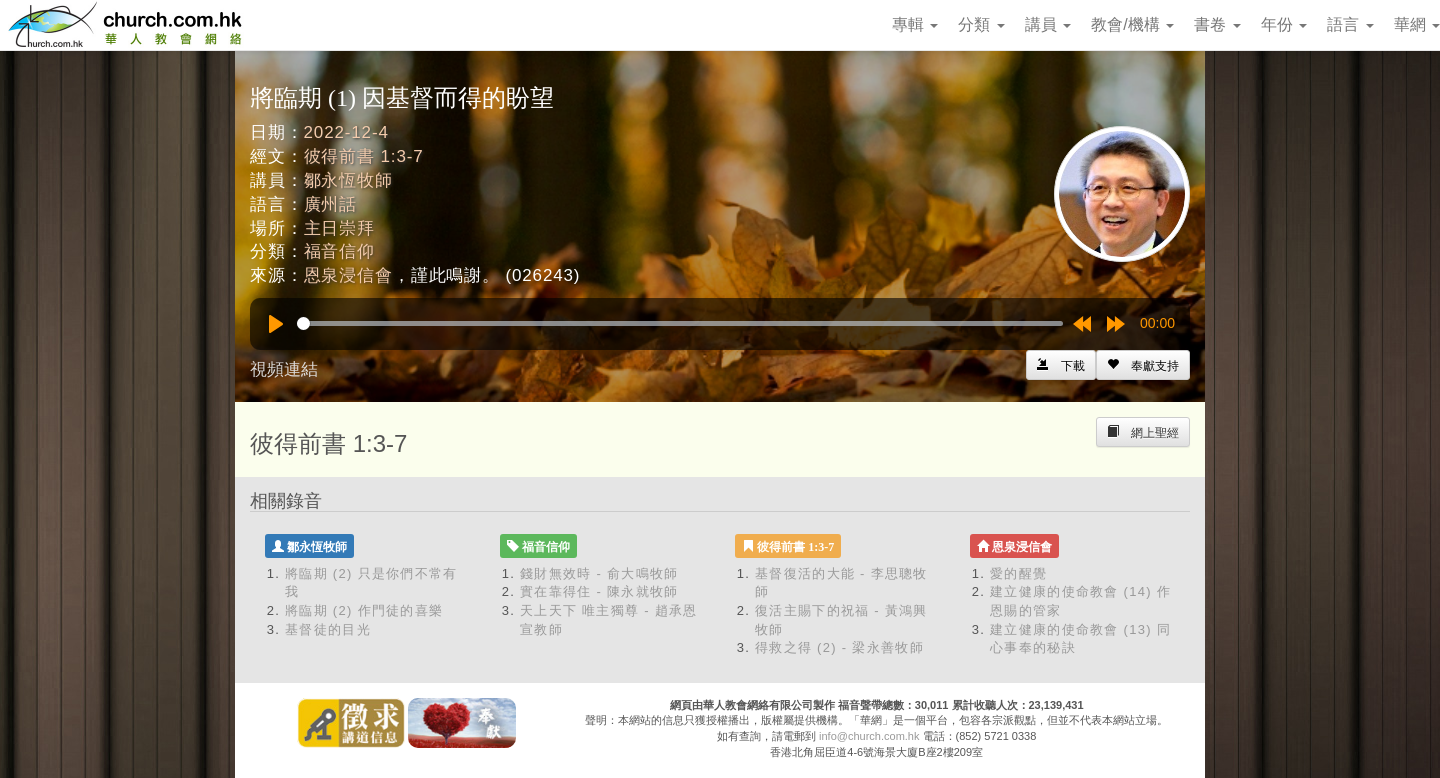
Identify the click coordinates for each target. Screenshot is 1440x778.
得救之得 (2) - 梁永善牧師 (839, 647)
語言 (1350, 24)
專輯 (915, 24)
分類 (981, 24)
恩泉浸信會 (348, 275)
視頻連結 (284, 369)
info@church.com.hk (869, 736)
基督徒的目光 (328, 629)
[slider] (680, 323)
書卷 (1217, 24)
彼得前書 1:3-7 (364, 156)
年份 (1284, 24)
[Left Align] (1143, 365)
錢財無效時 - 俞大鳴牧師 (599, 573)
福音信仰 (339, 251)
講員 (1048, 24)
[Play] (276, 324)
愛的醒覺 (1018, 573)
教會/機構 (1132, 24)
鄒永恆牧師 (348, 180)
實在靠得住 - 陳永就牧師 (599, 591)
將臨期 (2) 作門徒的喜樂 (364, 610)
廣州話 (331, 204)
